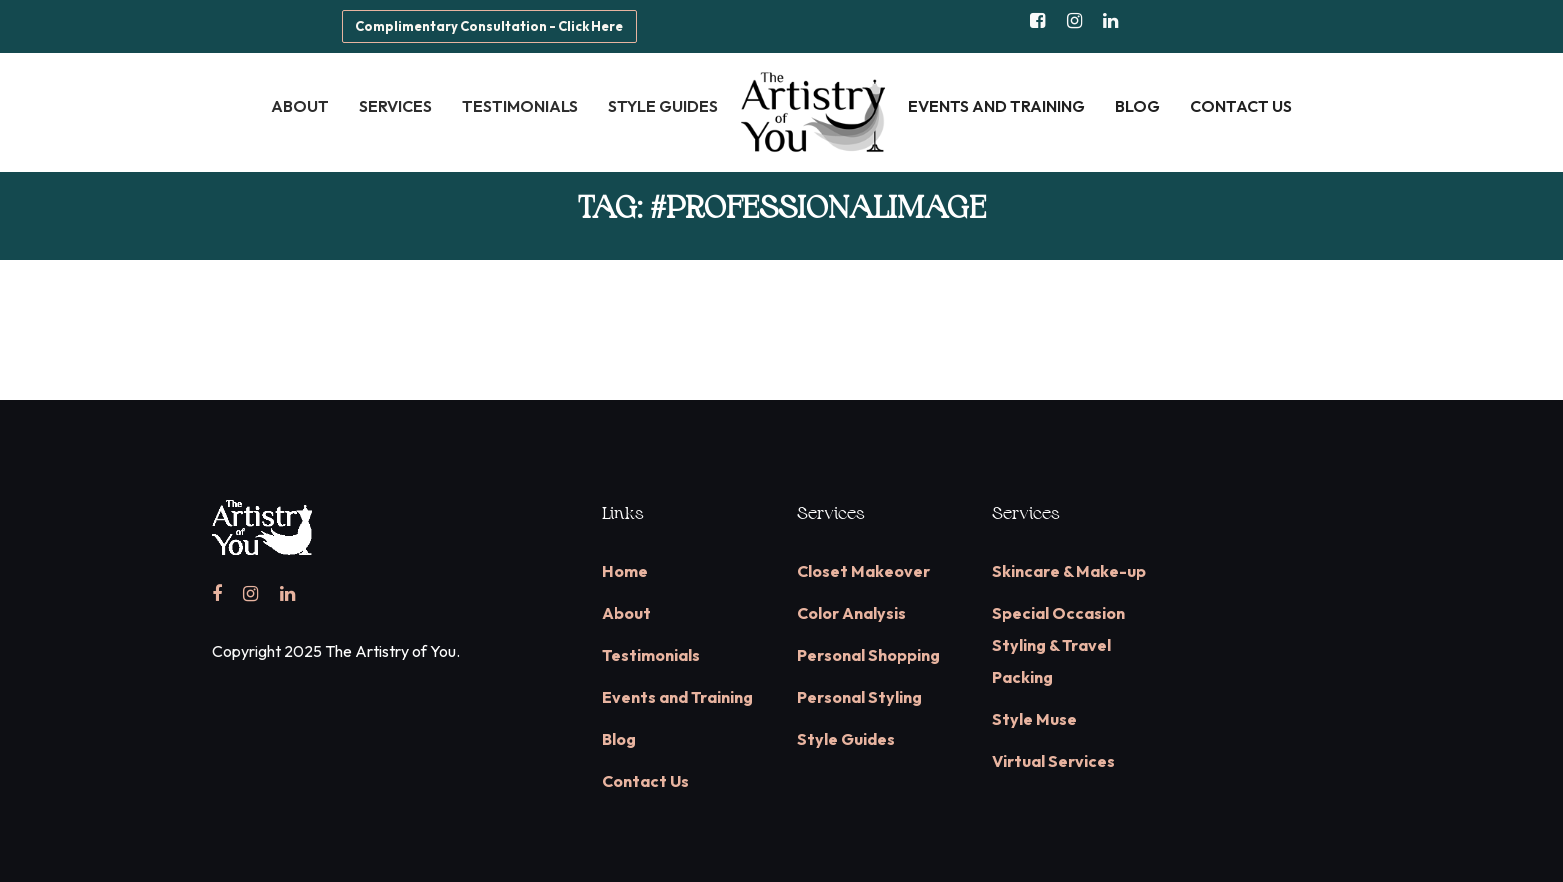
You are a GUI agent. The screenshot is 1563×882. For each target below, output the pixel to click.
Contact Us (645, 781)
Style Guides (846, 739)
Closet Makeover (863, 571)
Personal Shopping (868, 655)
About (626, 613)
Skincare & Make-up (1069, 571)
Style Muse (1034, 719)
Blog (619, 739)
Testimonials (651, 655)
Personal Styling (859, 697)
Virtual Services (1053, 761)
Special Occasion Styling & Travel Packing (1058, 645)
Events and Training (677, 697)
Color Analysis (851, 613)
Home (625, 571)
